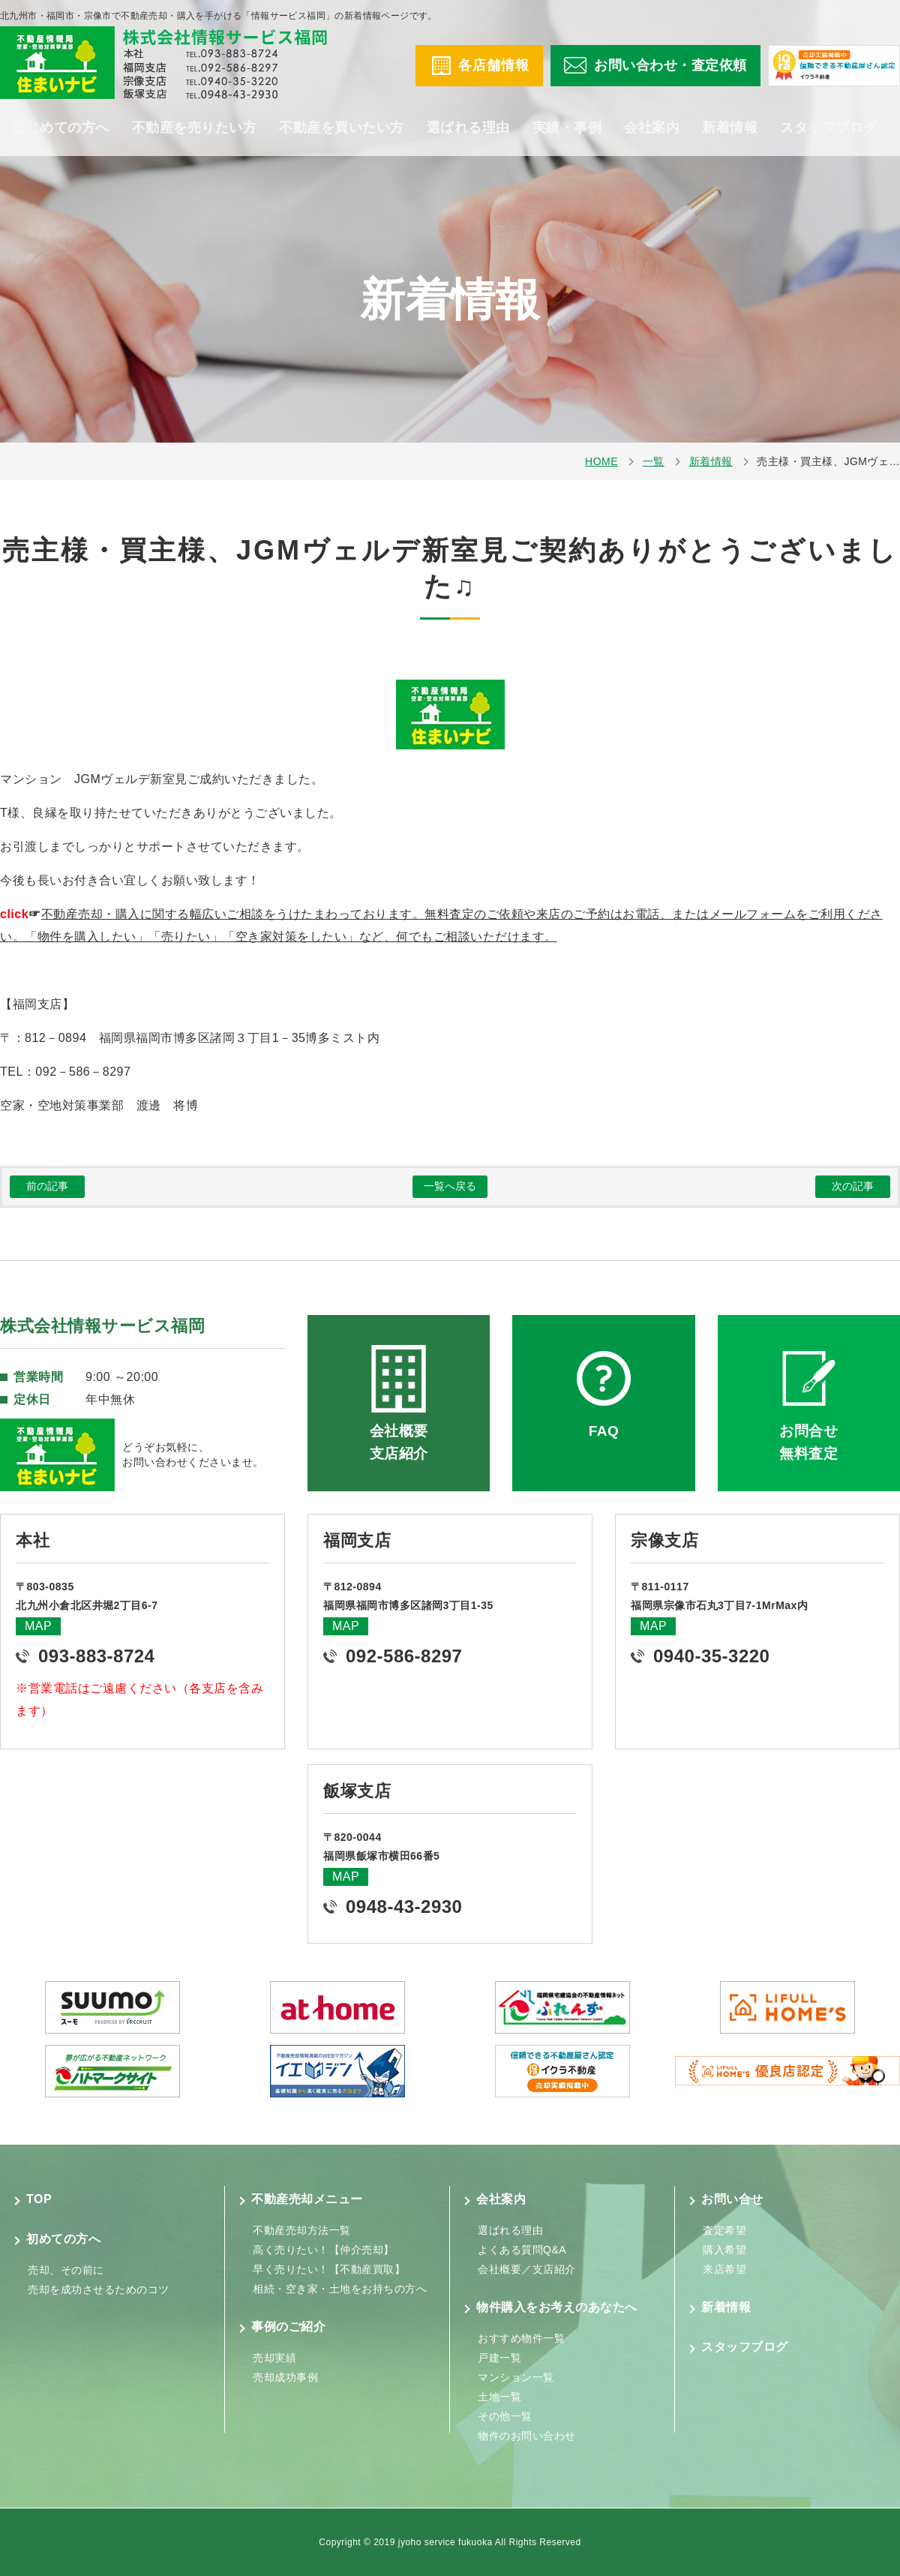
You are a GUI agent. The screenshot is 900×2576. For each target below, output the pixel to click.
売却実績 (274, 2358)
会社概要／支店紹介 (527, 2269)
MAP (38, 1626)
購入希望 (724, 2250)
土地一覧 (499, 2397)
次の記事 (853, 1186)
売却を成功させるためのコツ (99, 2289)
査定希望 (724, 2230)
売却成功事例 (285, 2377)
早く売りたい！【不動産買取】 (329, 2269)
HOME (601, 461)
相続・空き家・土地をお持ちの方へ (340, 2289)
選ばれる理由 (468, 127)
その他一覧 (505, 2416)
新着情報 (730, 127)
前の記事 (47, 1186)
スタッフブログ (829, 127)
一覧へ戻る (450, 1186)
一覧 (653, 461)
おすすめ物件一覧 (521, 2338)
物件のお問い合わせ (527, 2436)
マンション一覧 (516, 2377)
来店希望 (724, 2269)
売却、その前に (66, 2270)
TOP (39, 2199)
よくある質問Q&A (522, 2250)
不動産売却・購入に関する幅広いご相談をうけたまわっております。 (233, 914)
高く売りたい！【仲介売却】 (323, 2250)
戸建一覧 (499, 2358)
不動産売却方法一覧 (302, 2230)
